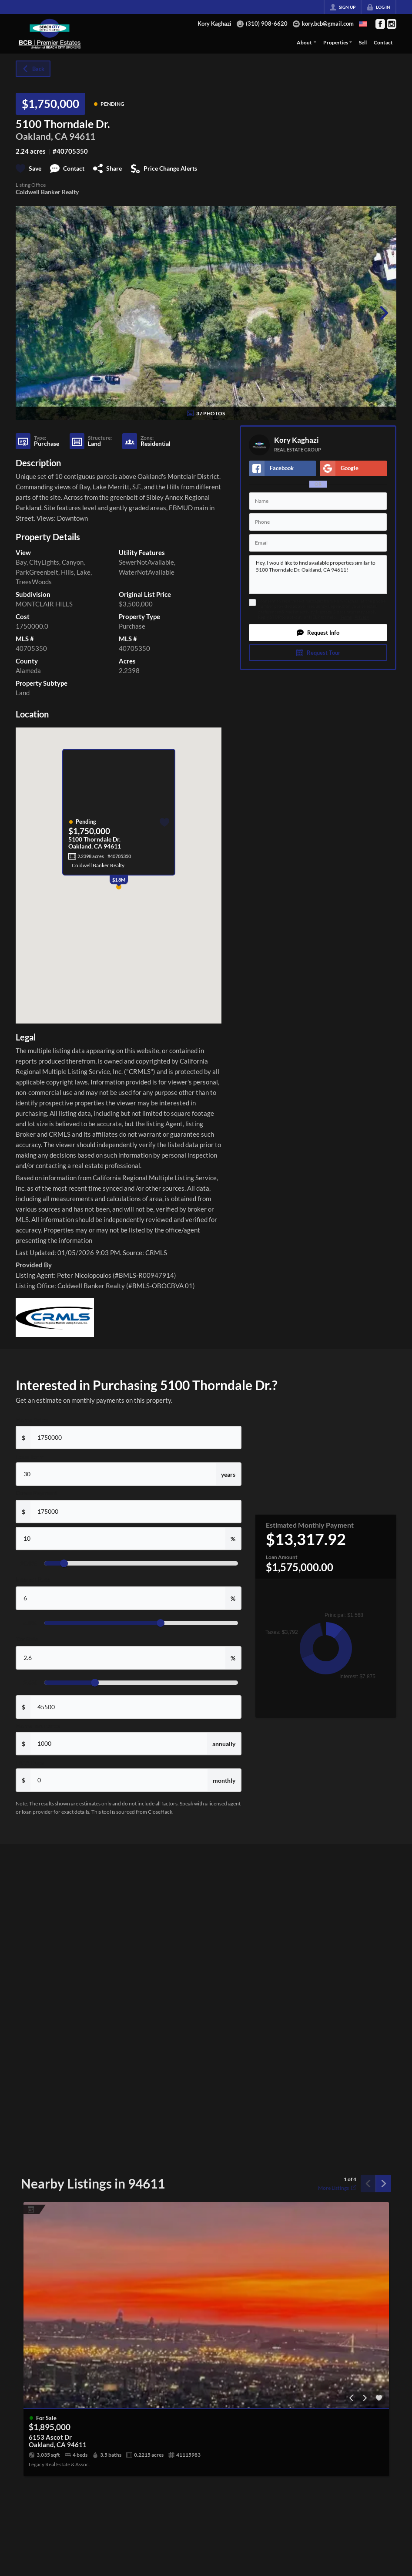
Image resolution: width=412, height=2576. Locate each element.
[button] (318, 632)
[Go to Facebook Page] (380, 24)
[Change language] (362, 23)
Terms (346, 617)
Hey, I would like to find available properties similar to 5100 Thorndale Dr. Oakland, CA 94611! (318, 574)
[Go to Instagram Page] (391, 24)
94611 (82, 136)
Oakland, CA (41, 136)
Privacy (362, 617)
